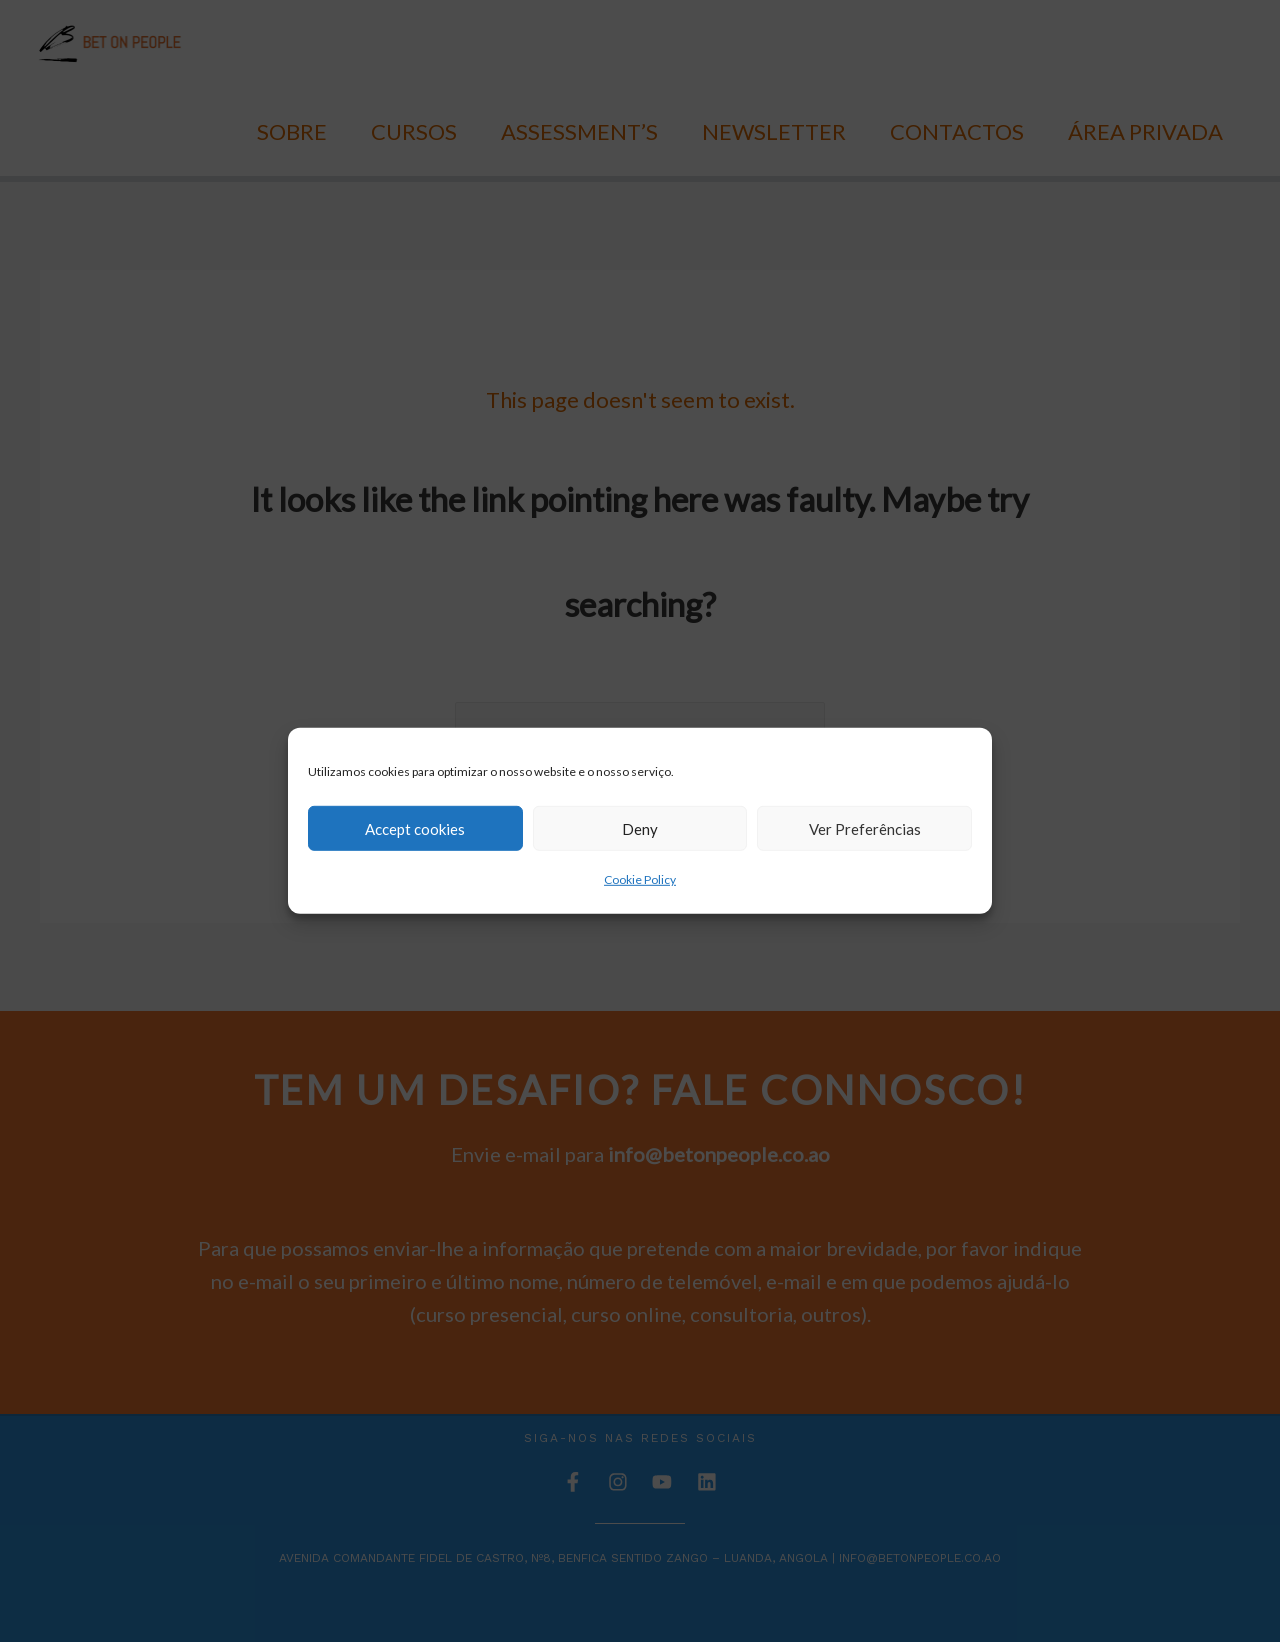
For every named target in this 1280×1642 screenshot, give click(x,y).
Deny (640, 828)
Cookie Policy (640, 879)
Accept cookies (415, 828)
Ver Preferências (865, 828)
